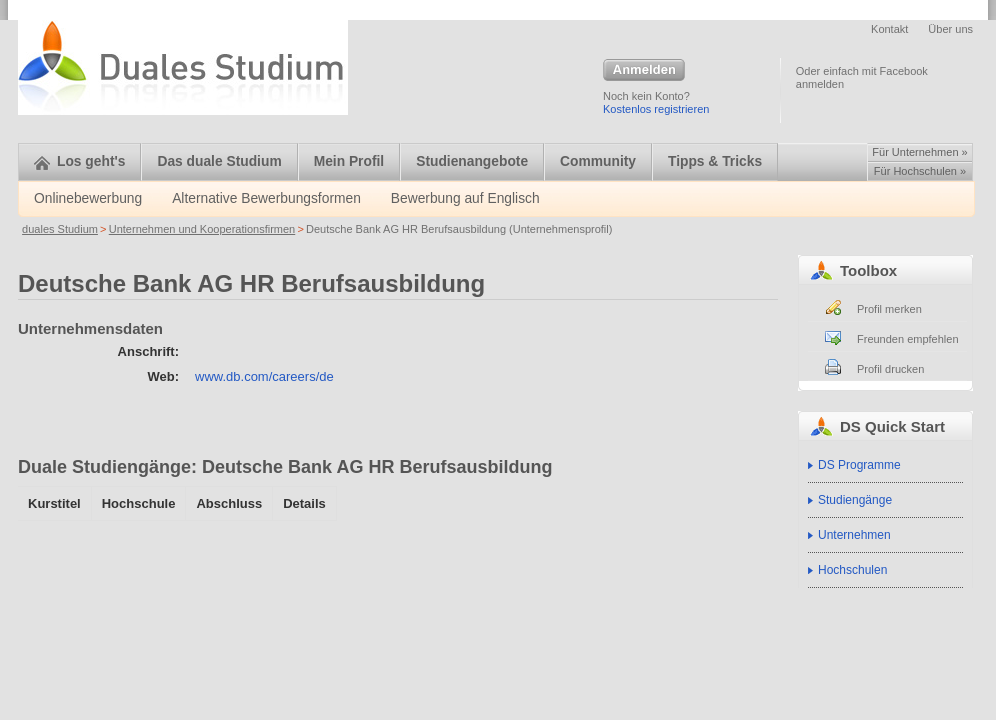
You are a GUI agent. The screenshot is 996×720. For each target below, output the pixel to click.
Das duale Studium (219, 161)
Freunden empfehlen (908, 339)
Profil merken (889, 309)
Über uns (950, 29)
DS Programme (859, 465)
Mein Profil (349, 161)
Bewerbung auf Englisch (465, 198)
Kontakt (889, 29)
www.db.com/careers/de (264, 376)
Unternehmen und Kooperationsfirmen (202, 229)
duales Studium (60, 229)
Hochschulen (852, 570)
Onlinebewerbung (88, 198)
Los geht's (79, 161)
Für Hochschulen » (920, 171)
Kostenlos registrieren (656, 109)
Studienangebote (472, 161)
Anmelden (644, 71)
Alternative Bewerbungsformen (266, 198)
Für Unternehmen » (919, 152)
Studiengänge (855, 500)
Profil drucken (890, 369)
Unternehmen (854, 535)
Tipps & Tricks (715, 161)
